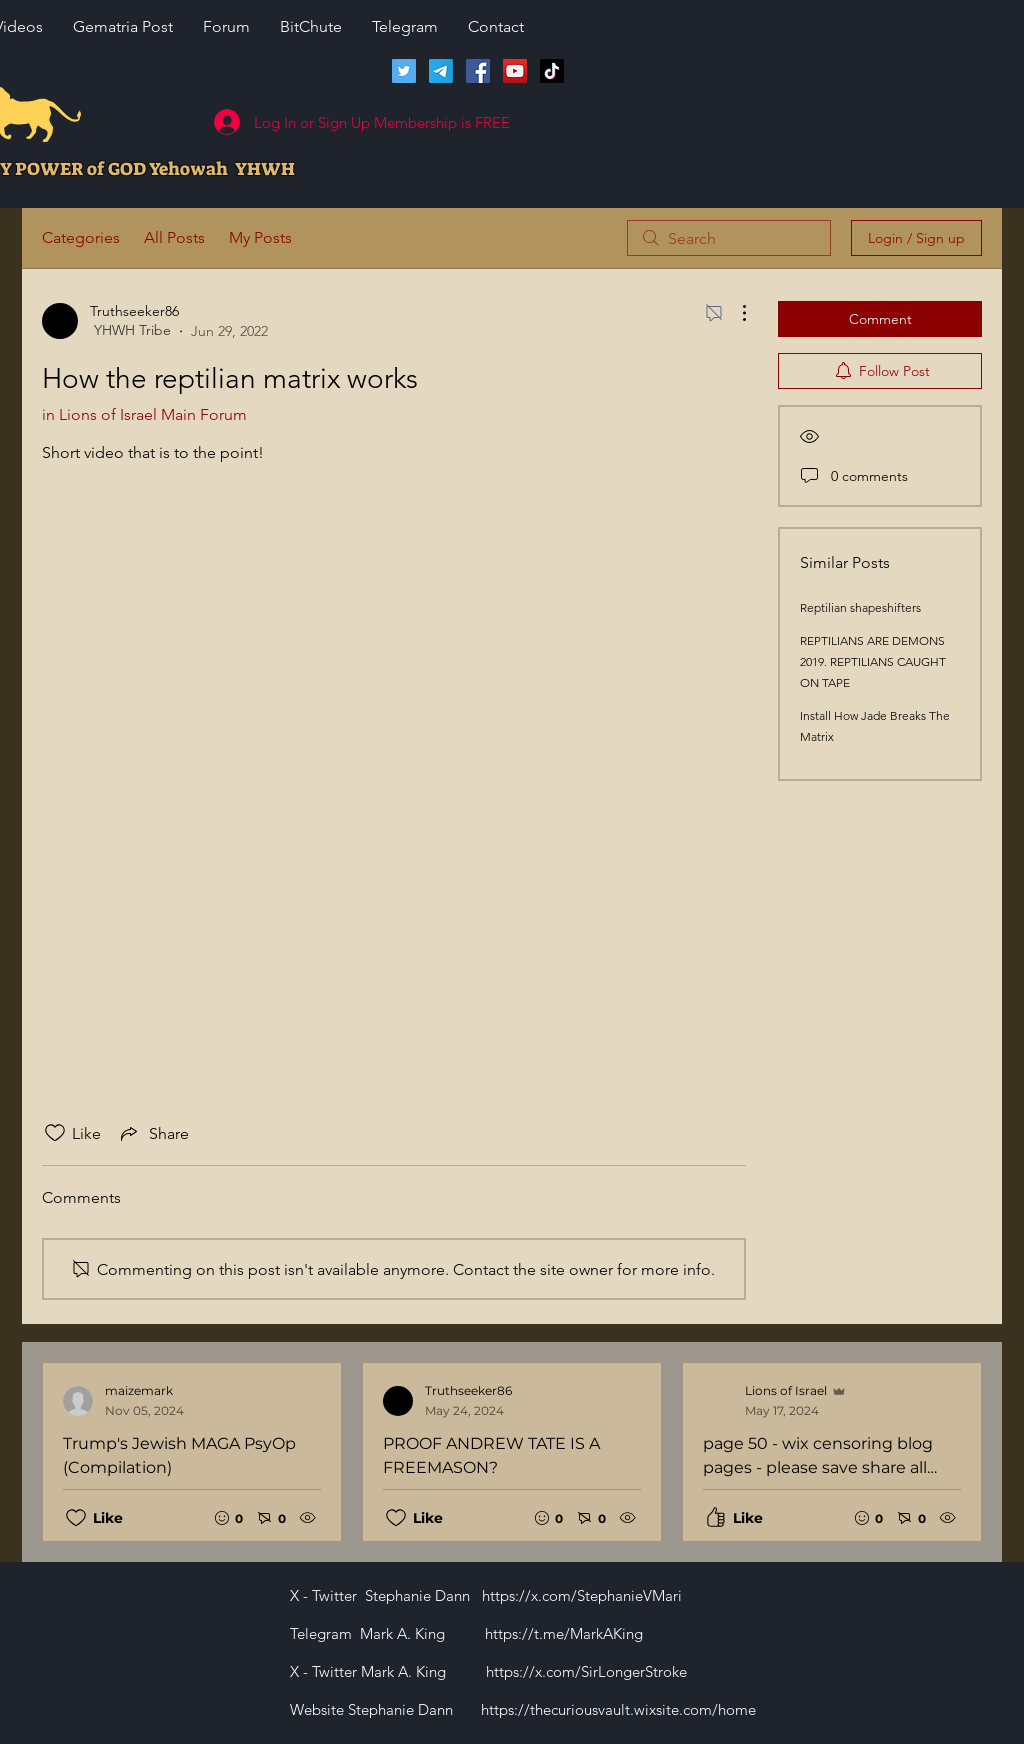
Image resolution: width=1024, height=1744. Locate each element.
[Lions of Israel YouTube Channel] (515, 71)
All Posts (174, 237)
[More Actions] (734, 313)
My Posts (260, 237)
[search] (729, 238)
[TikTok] (552, 71)
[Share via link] (153, 1133)
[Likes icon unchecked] (55, 1133)
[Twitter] (404, 71)
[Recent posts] (512, 1452)
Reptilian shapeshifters (860, 607)
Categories (81, 237)
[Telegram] (441, 71)
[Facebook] (478, 71)
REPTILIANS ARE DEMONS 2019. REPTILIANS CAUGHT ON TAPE (873, 661)
